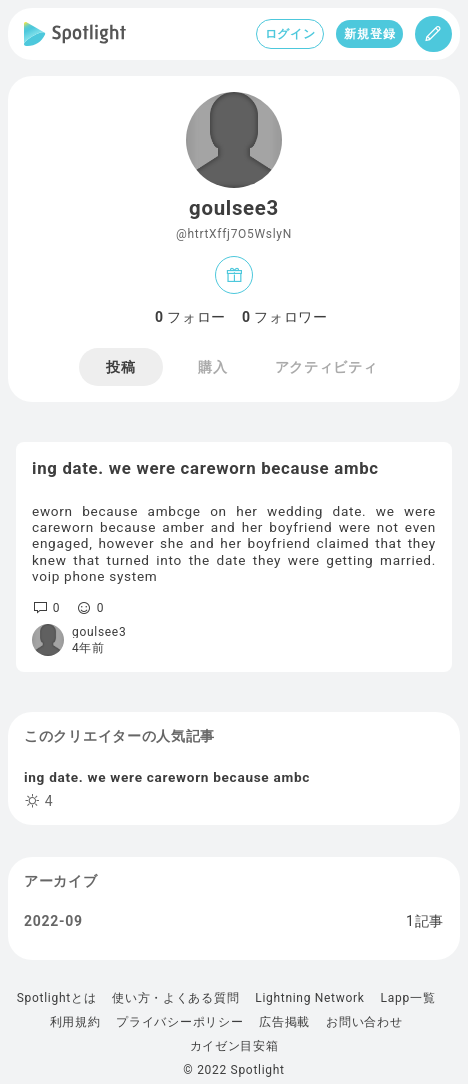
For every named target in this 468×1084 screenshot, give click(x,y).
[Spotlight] (75, 34)
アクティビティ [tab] (326, 367)
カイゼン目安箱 (234, 1046)
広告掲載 (284, 1022)
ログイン (290, 34)
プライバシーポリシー (179, 1022)
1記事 (425, 921)
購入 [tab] (212, 367)
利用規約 (75, 1022)
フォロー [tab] (190, 317)
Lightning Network (309, 998)
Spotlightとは (56, 998)
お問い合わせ (364, 1022)
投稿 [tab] (120, 367)
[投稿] (433, 34)
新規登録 (369, 34)
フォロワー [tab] (285, 317)
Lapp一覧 (408, 998)
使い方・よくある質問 (175, 998)
